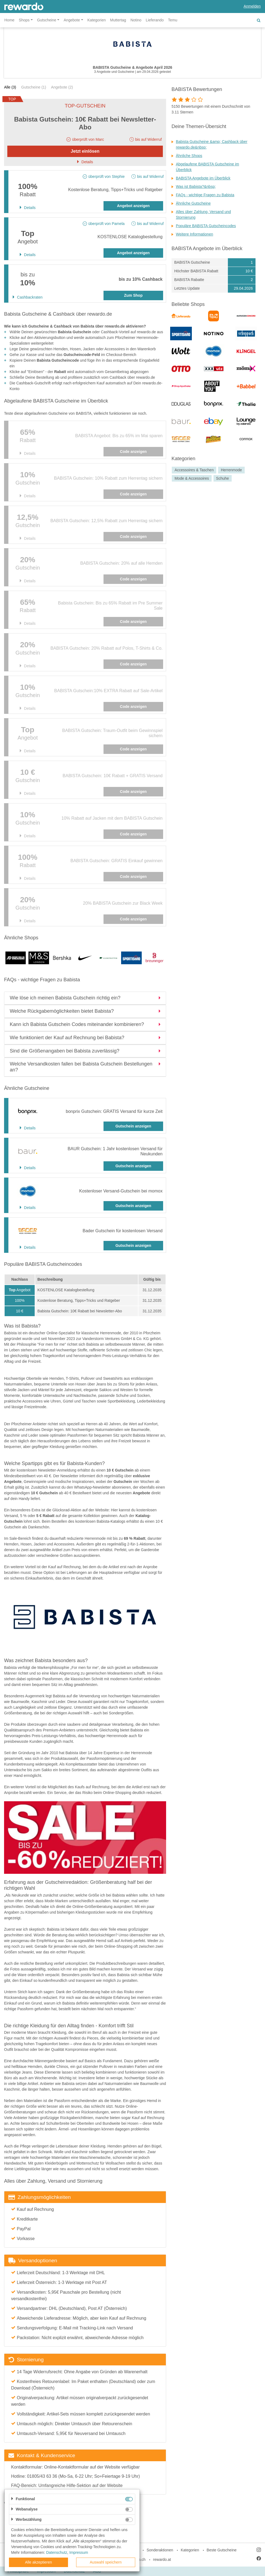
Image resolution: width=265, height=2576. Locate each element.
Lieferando (155, 20)
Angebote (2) (62, 87)
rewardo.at (162, 2559)
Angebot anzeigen (133, 206)
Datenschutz (56, 2552)
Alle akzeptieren (38, 2562)
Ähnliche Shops (189, 155)
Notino (135, 20)
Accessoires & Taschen (194, 470)
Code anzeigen (133, 451)
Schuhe (222, 478)
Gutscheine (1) (33, 87)
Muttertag (118, 20)
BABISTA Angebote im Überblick (203, 178)
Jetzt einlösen (85, 151)
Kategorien (97, 20)
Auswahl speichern (106, 2562)
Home (9, 20)
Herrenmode (231, 470)
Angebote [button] (72, 20)
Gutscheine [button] (46, 20)
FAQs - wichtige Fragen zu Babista (205, 195)
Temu (172, 20)
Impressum (78, 2552)
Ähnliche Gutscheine (193, 203)
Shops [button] (24, 20)
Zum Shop (133, 295)
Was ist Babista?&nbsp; (196, 186)
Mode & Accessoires (191, 478)
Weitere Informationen (194, 234)
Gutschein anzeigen (133, 1126)
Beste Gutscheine (222, 2550)
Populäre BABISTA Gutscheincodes (206, 226)
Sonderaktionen (160, 2550)
